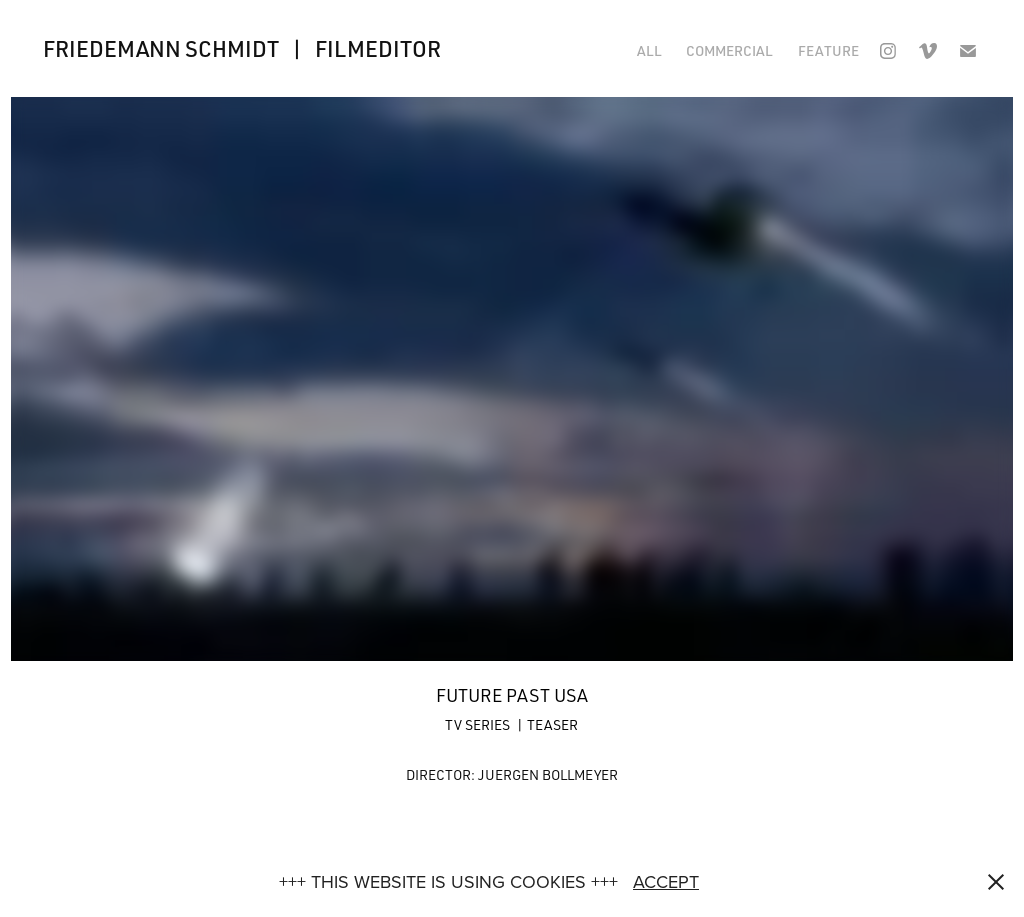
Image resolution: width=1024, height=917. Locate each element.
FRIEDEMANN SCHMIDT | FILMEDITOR (242, 48)
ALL (649, 50)
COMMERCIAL (729, 50)
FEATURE (828, 50)
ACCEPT (666, 881)
